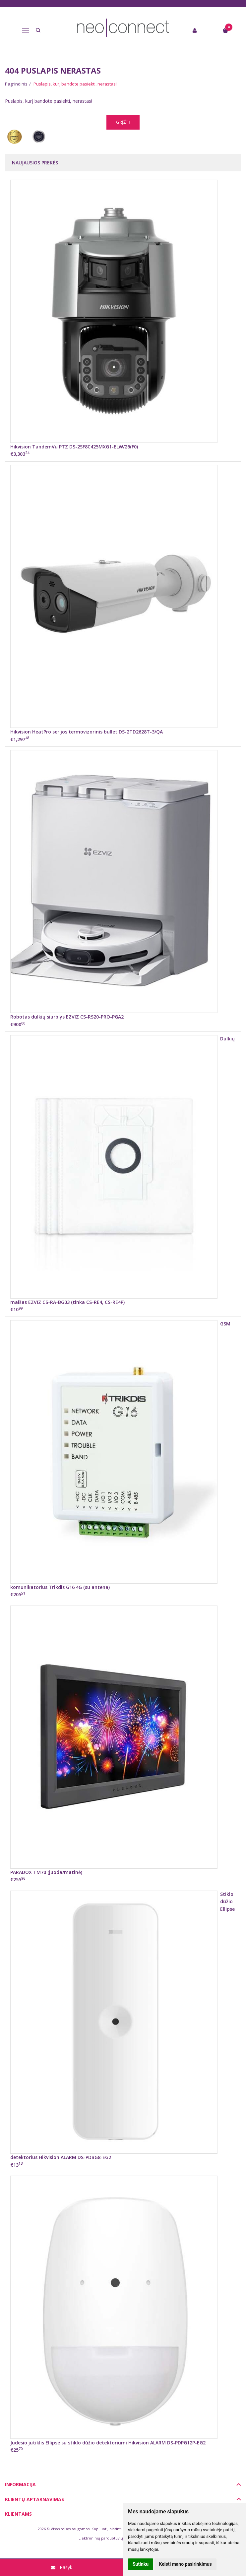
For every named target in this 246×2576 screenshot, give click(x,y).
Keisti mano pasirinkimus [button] (185, 2564)
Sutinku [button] (141, 2564)
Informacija (20, 2484)
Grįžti (123, 122)
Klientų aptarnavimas (34, 2499)
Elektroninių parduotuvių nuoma (108, 2538)
